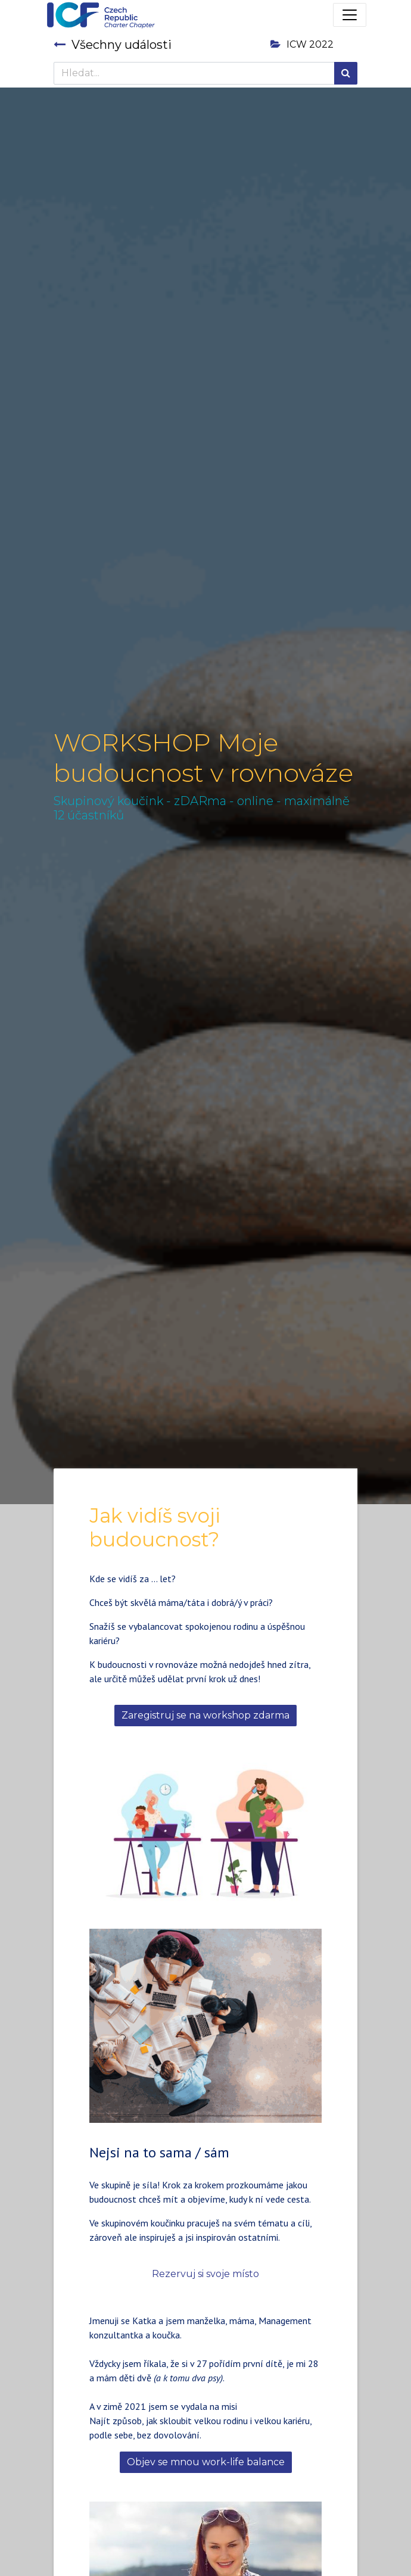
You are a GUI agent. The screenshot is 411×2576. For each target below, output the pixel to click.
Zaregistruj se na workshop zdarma (205, 1715)
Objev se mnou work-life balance (206, 2462)
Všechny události (113, 45)
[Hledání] (345, 73)
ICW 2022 (302, 44)
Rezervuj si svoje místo (205, 2273)
